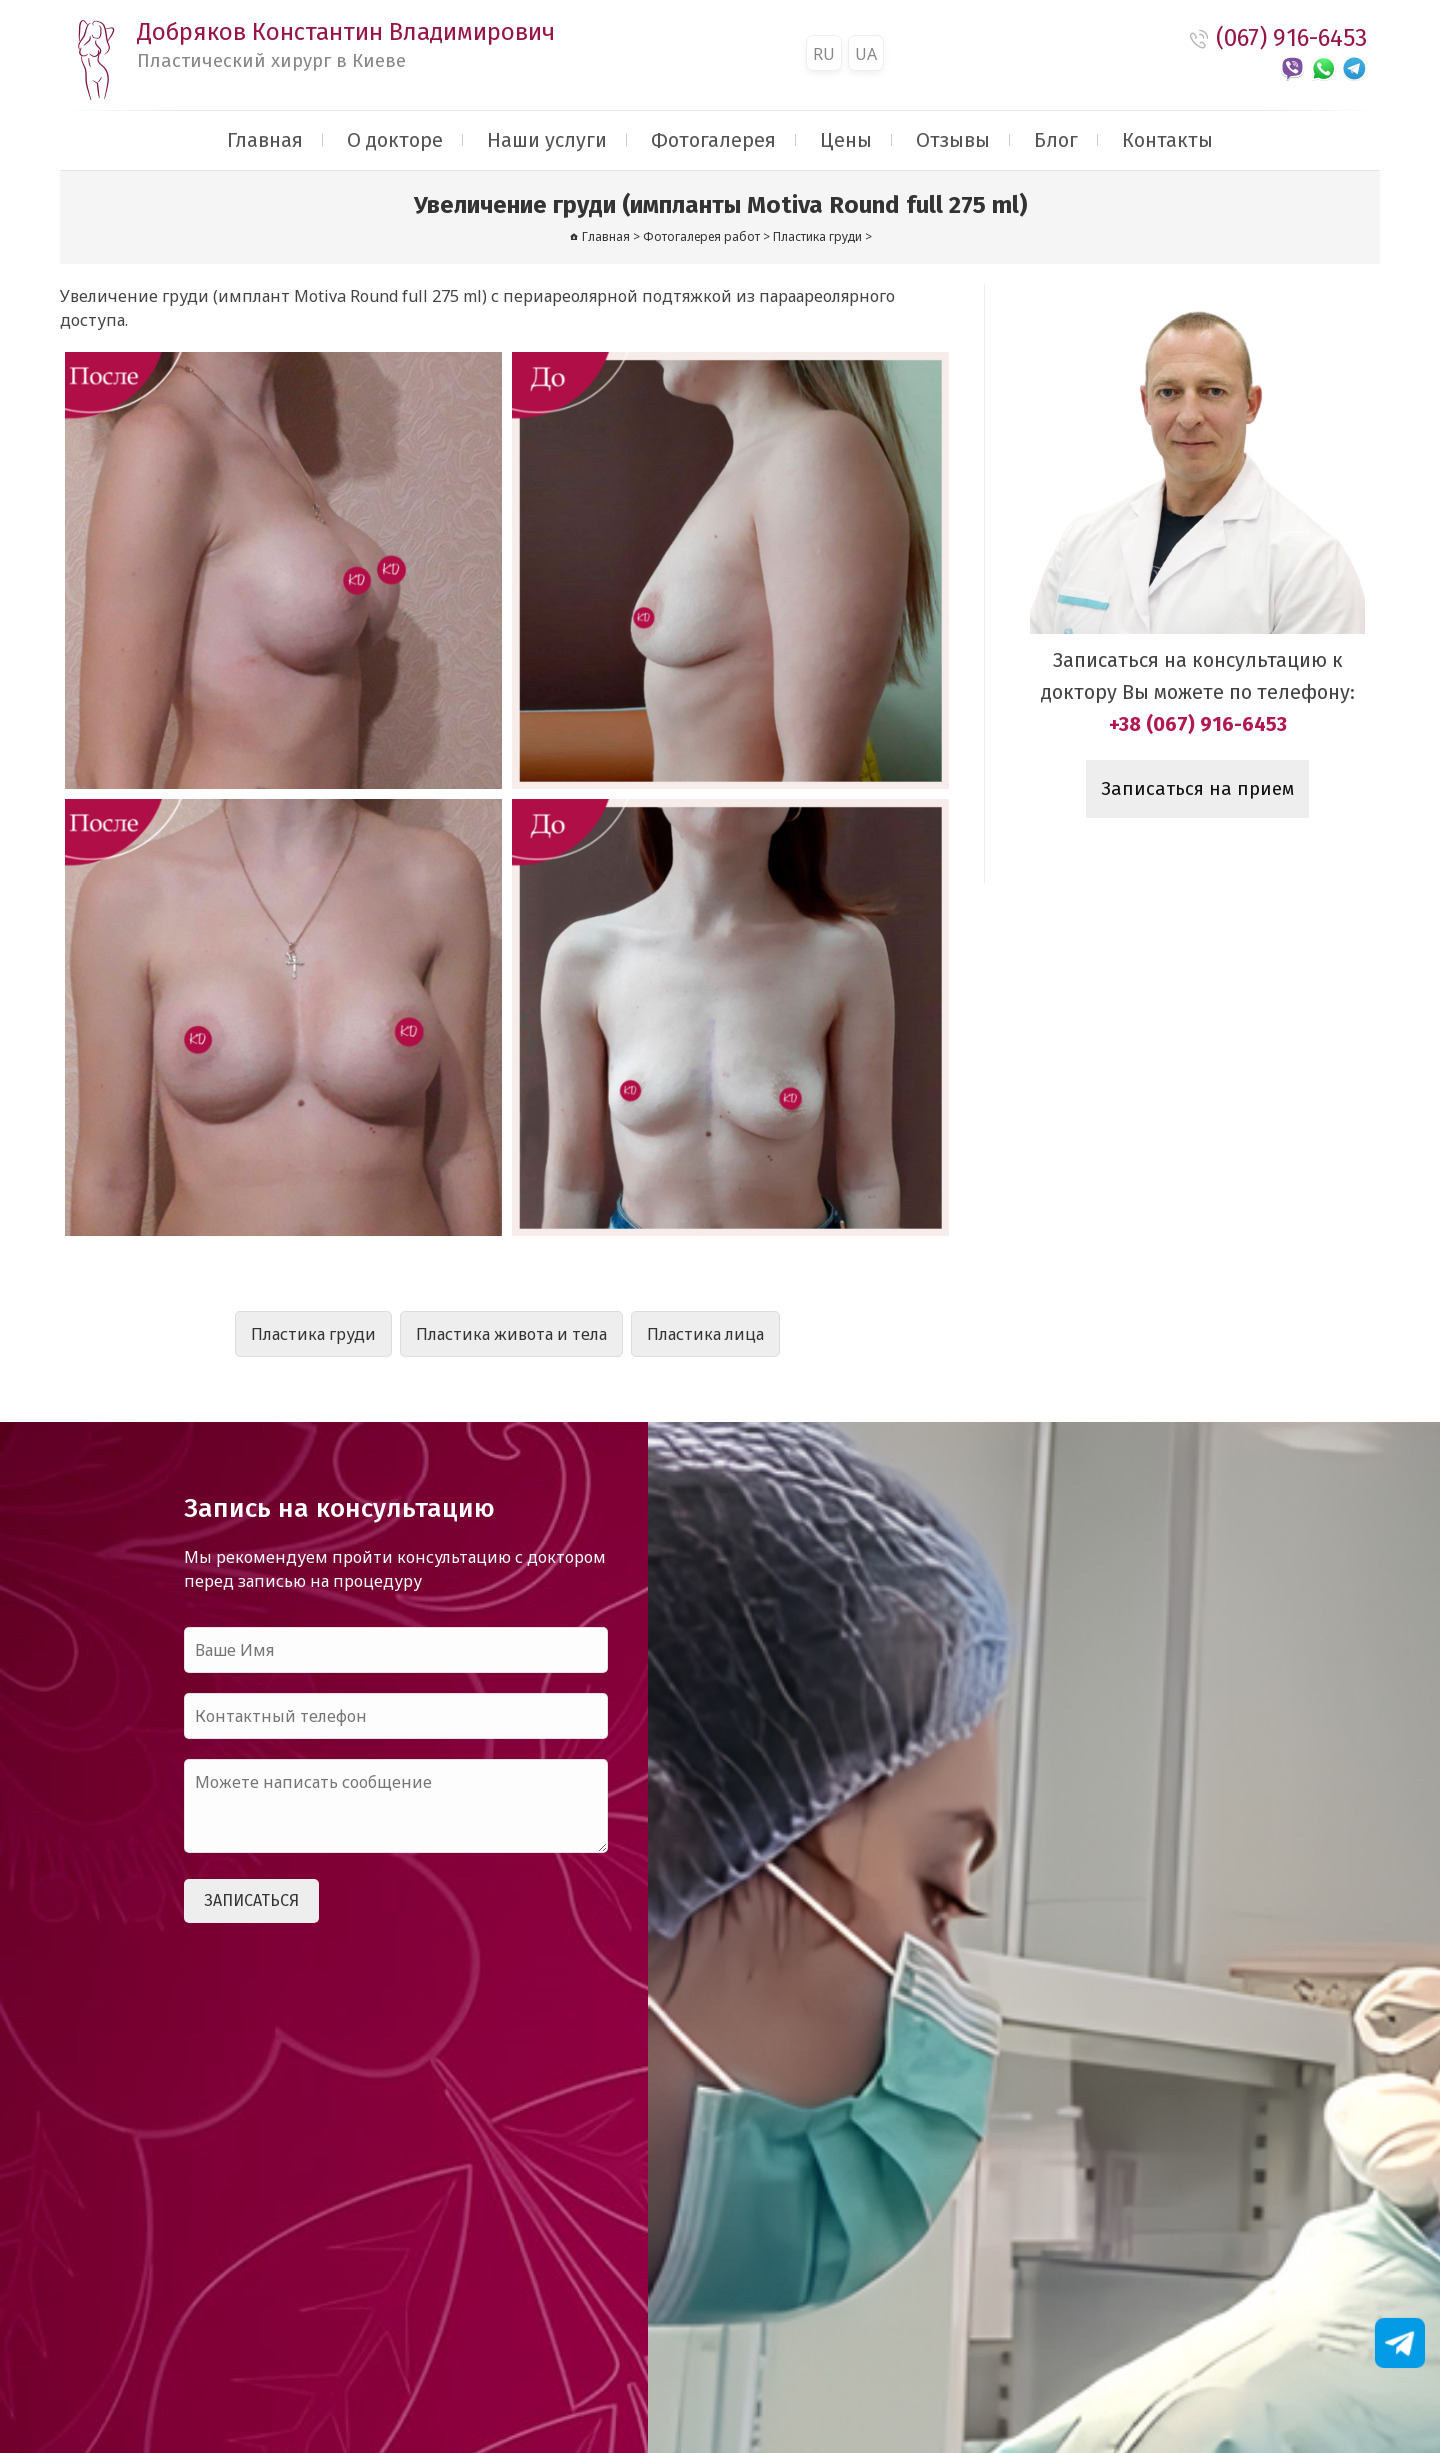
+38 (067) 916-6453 (1198, 724)
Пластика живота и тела (511, 1334)
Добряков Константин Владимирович (346, 45)
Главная (265, 140)
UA (866, 54)
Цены (846, 140)
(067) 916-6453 (1291, 38)
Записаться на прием (1197, 789)
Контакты (1167, 140)
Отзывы (953, 140)
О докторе (395, 140)
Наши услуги (547, 140)
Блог (1056, 140)
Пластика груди (313, 1334)
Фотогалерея (713, 140)
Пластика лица (705, 1334)
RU (824, 54)
